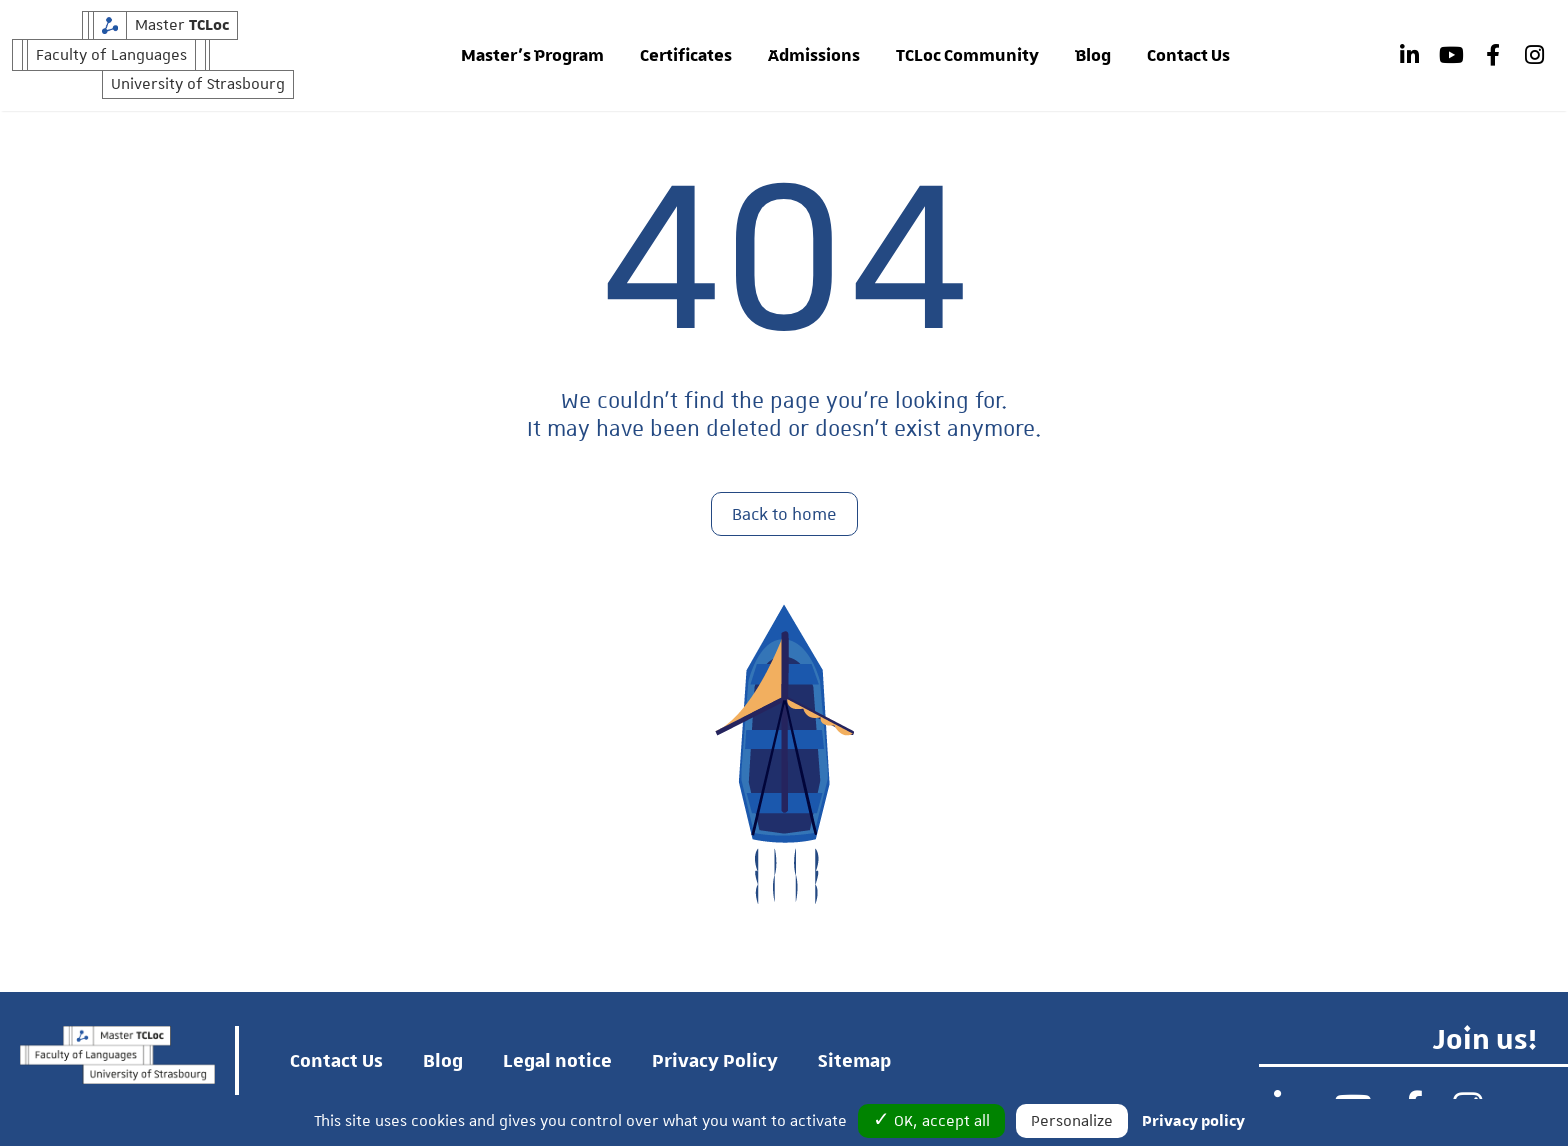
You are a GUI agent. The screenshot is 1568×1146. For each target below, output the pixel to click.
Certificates (686, 56)
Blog (1093, 56)
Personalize (1072, 1121)
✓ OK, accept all (931, 1121)
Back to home (784, 515)
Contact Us (1188, 56)
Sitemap (854, 1061)
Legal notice (557, 1061)
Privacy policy (1193, 1121)
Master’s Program (532, 56)
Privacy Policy (715, 1061)
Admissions (814, 56)
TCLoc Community (967, 56)
